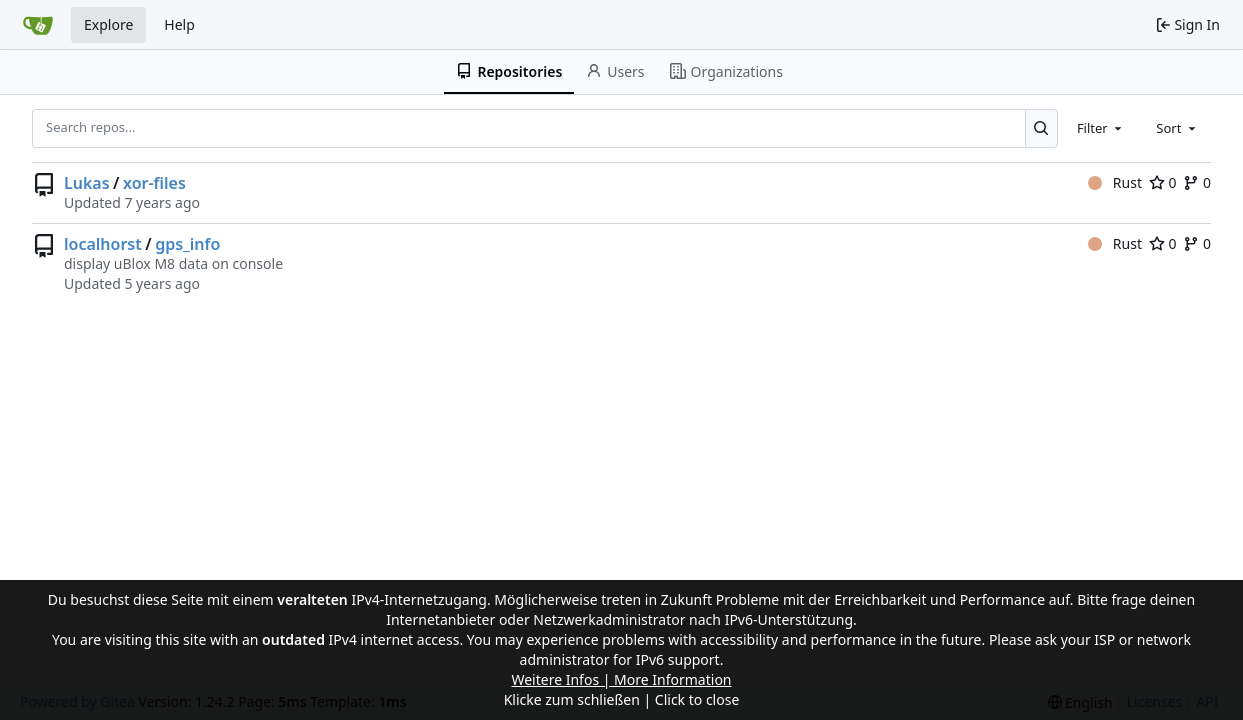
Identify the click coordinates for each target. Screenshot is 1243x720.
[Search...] (1041, 128)
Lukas (87, 183)
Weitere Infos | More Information (621, 679)
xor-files (154, 183)
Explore (108, 24)
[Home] (38, 25)
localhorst (103, 244)
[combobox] (1101, 128)
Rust (1115, 182)
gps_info (187, 244)
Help (179, 24)
